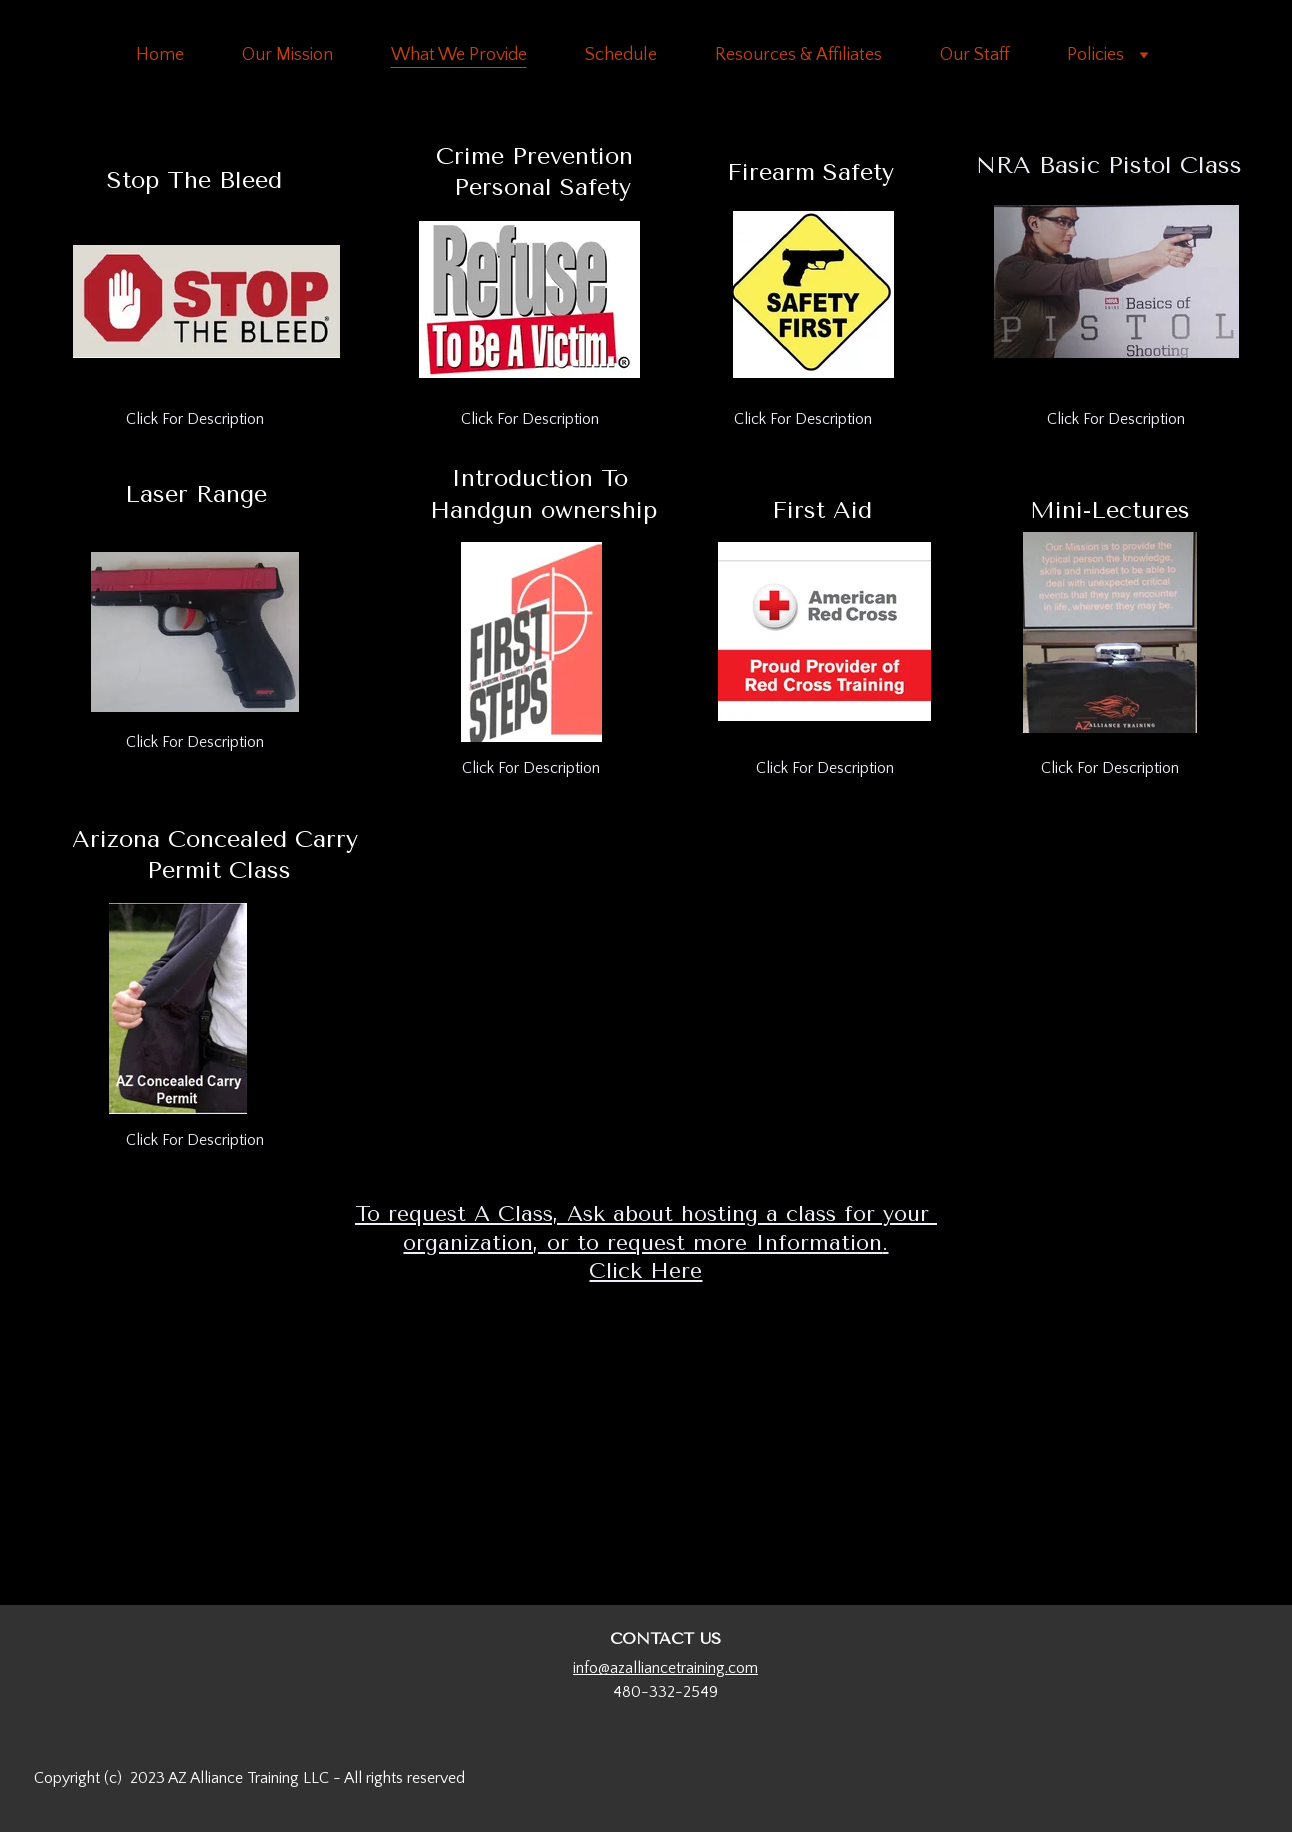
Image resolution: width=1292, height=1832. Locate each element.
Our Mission (287, 55)
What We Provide (459, 55)
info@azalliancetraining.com (665, 1668)
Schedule (621, 55)
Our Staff (974, 55)
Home (160, 55)
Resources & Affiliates (798, 55)
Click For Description (195, 419)
